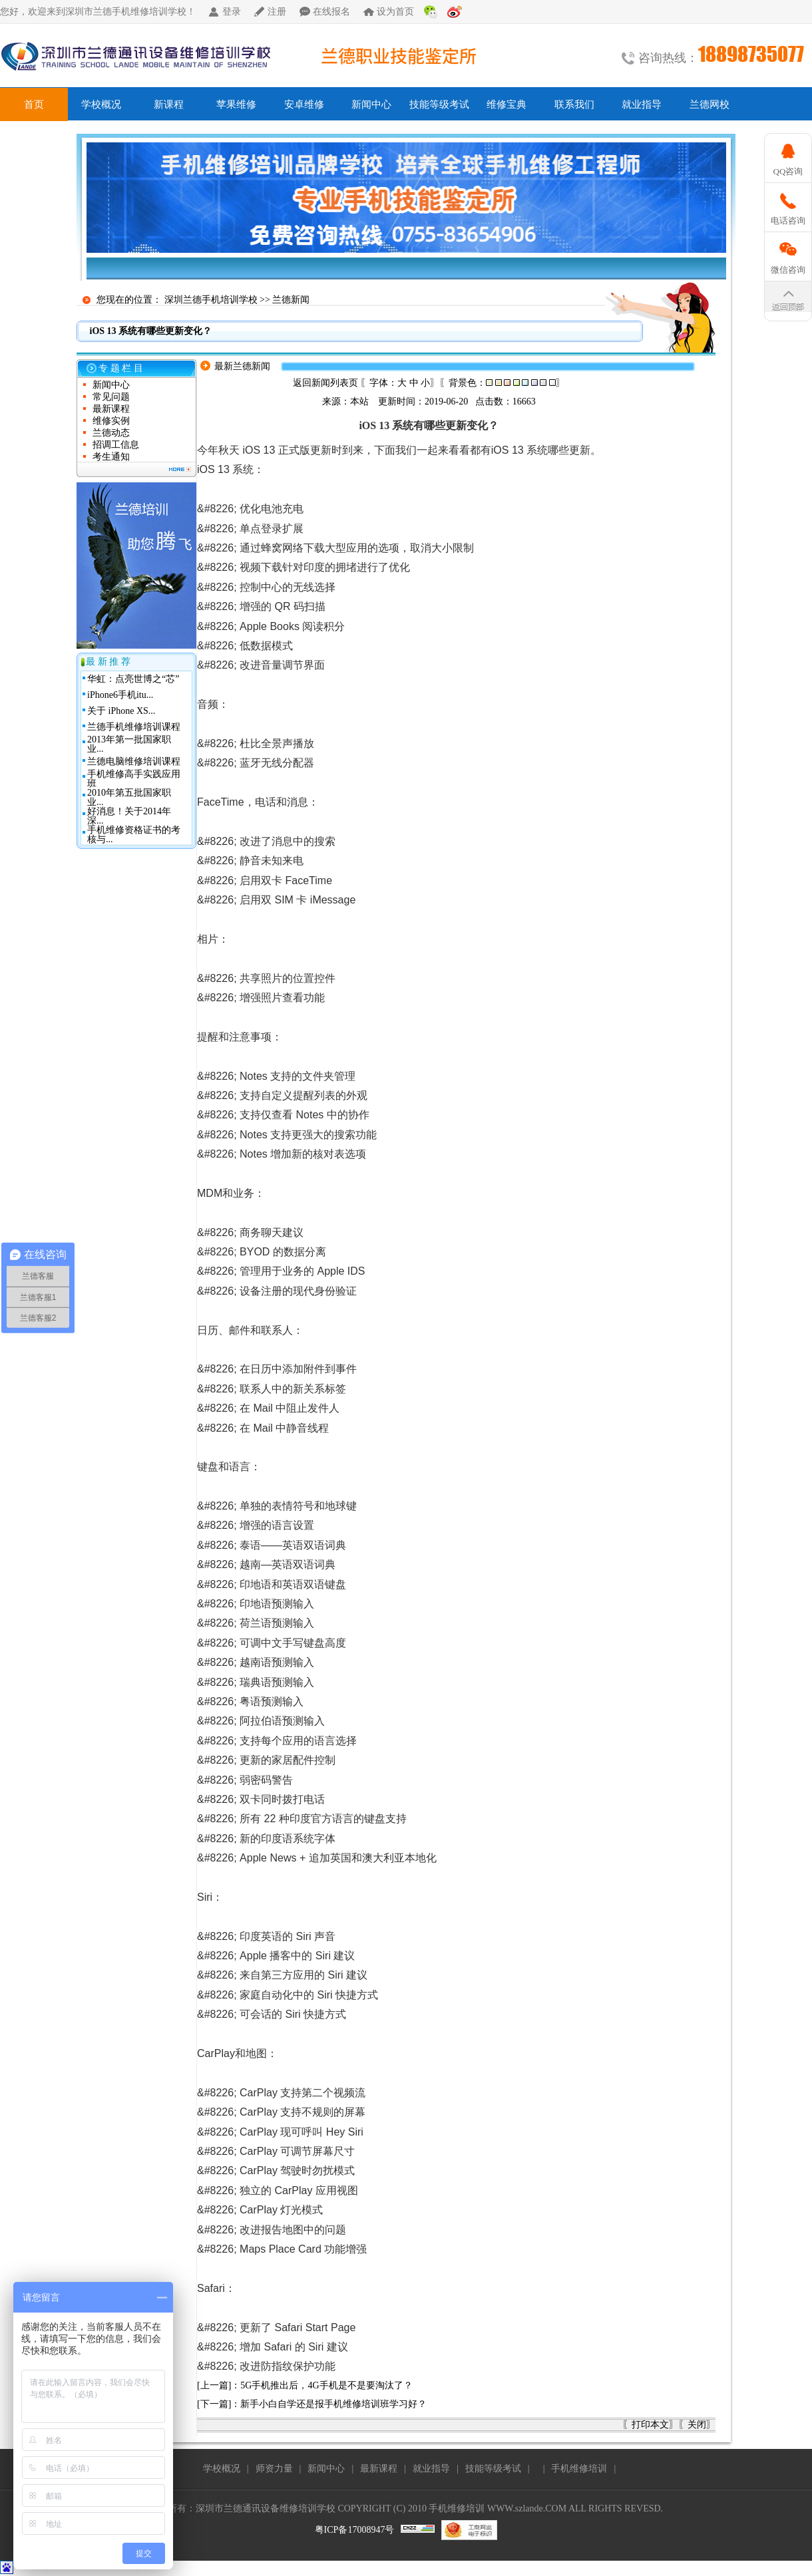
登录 (231, 12)
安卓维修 (304, 104)
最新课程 (111, 409)
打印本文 (650, 2425)
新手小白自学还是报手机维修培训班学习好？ (333, 2404)
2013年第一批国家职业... (129, 744)
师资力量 (274, 2469)
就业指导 (642, 104)
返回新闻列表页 (325, 383)
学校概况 (101, 104)
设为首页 (395, 12)
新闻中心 (371, 104)
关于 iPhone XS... (121, 711)
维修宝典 (506, 104)
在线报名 (331, 12)
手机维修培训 (579, 2469)
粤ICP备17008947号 (355, 2530)
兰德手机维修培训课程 (133, 727)
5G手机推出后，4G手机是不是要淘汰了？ (326, 2385)
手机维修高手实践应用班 (133, 778)
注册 (277, 12)
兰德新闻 (290, 300)
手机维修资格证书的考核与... (133, 834)
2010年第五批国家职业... (129, 797)
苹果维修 (236, 104)
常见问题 (111, 397)
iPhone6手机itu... (120, 695)
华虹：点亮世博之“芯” (133, 679)
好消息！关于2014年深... (129, 816)
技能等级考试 (439, 104)
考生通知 (111, 457)
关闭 (697, 2425)
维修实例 (111, 421)
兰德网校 (709, 104)
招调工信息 (116, 445)
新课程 (169, 104)
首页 (34, 104)
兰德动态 (111, 433)
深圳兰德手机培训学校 (211, 300)
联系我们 (574, 104)
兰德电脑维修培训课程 (133, 761)
